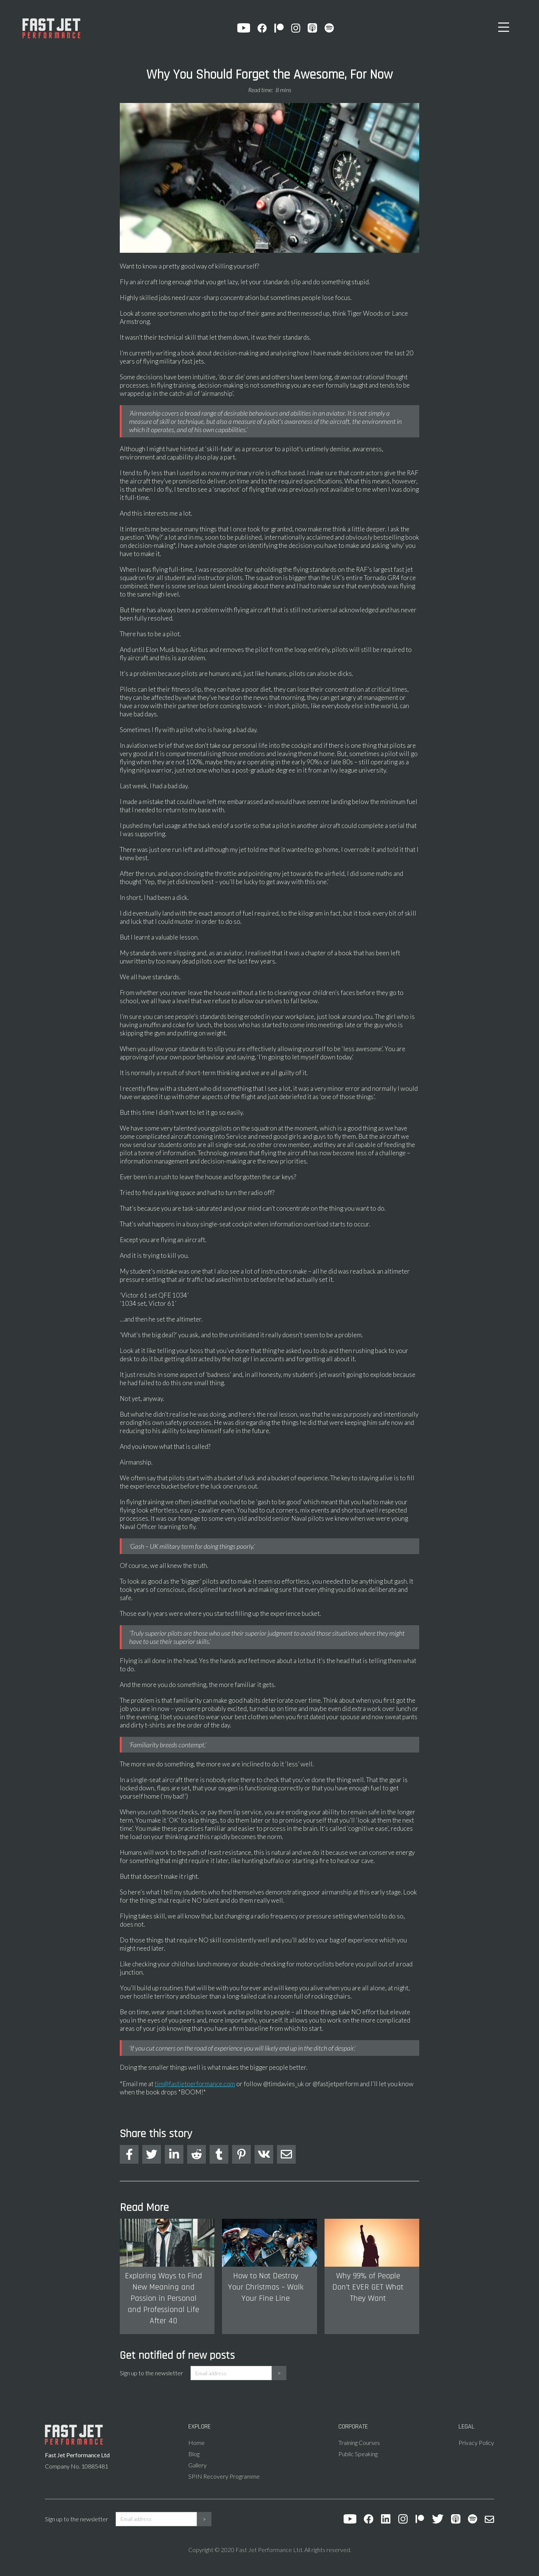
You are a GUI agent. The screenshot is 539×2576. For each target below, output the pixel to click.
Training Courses (359, 2442)
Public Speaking (358, 2453)
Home (196, 2442)
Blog (194, 2453)
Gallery (197, 2465)
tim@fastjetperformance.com (195, 2084)
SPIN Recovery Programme (224, 2476)
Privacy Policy (476, 2442)
